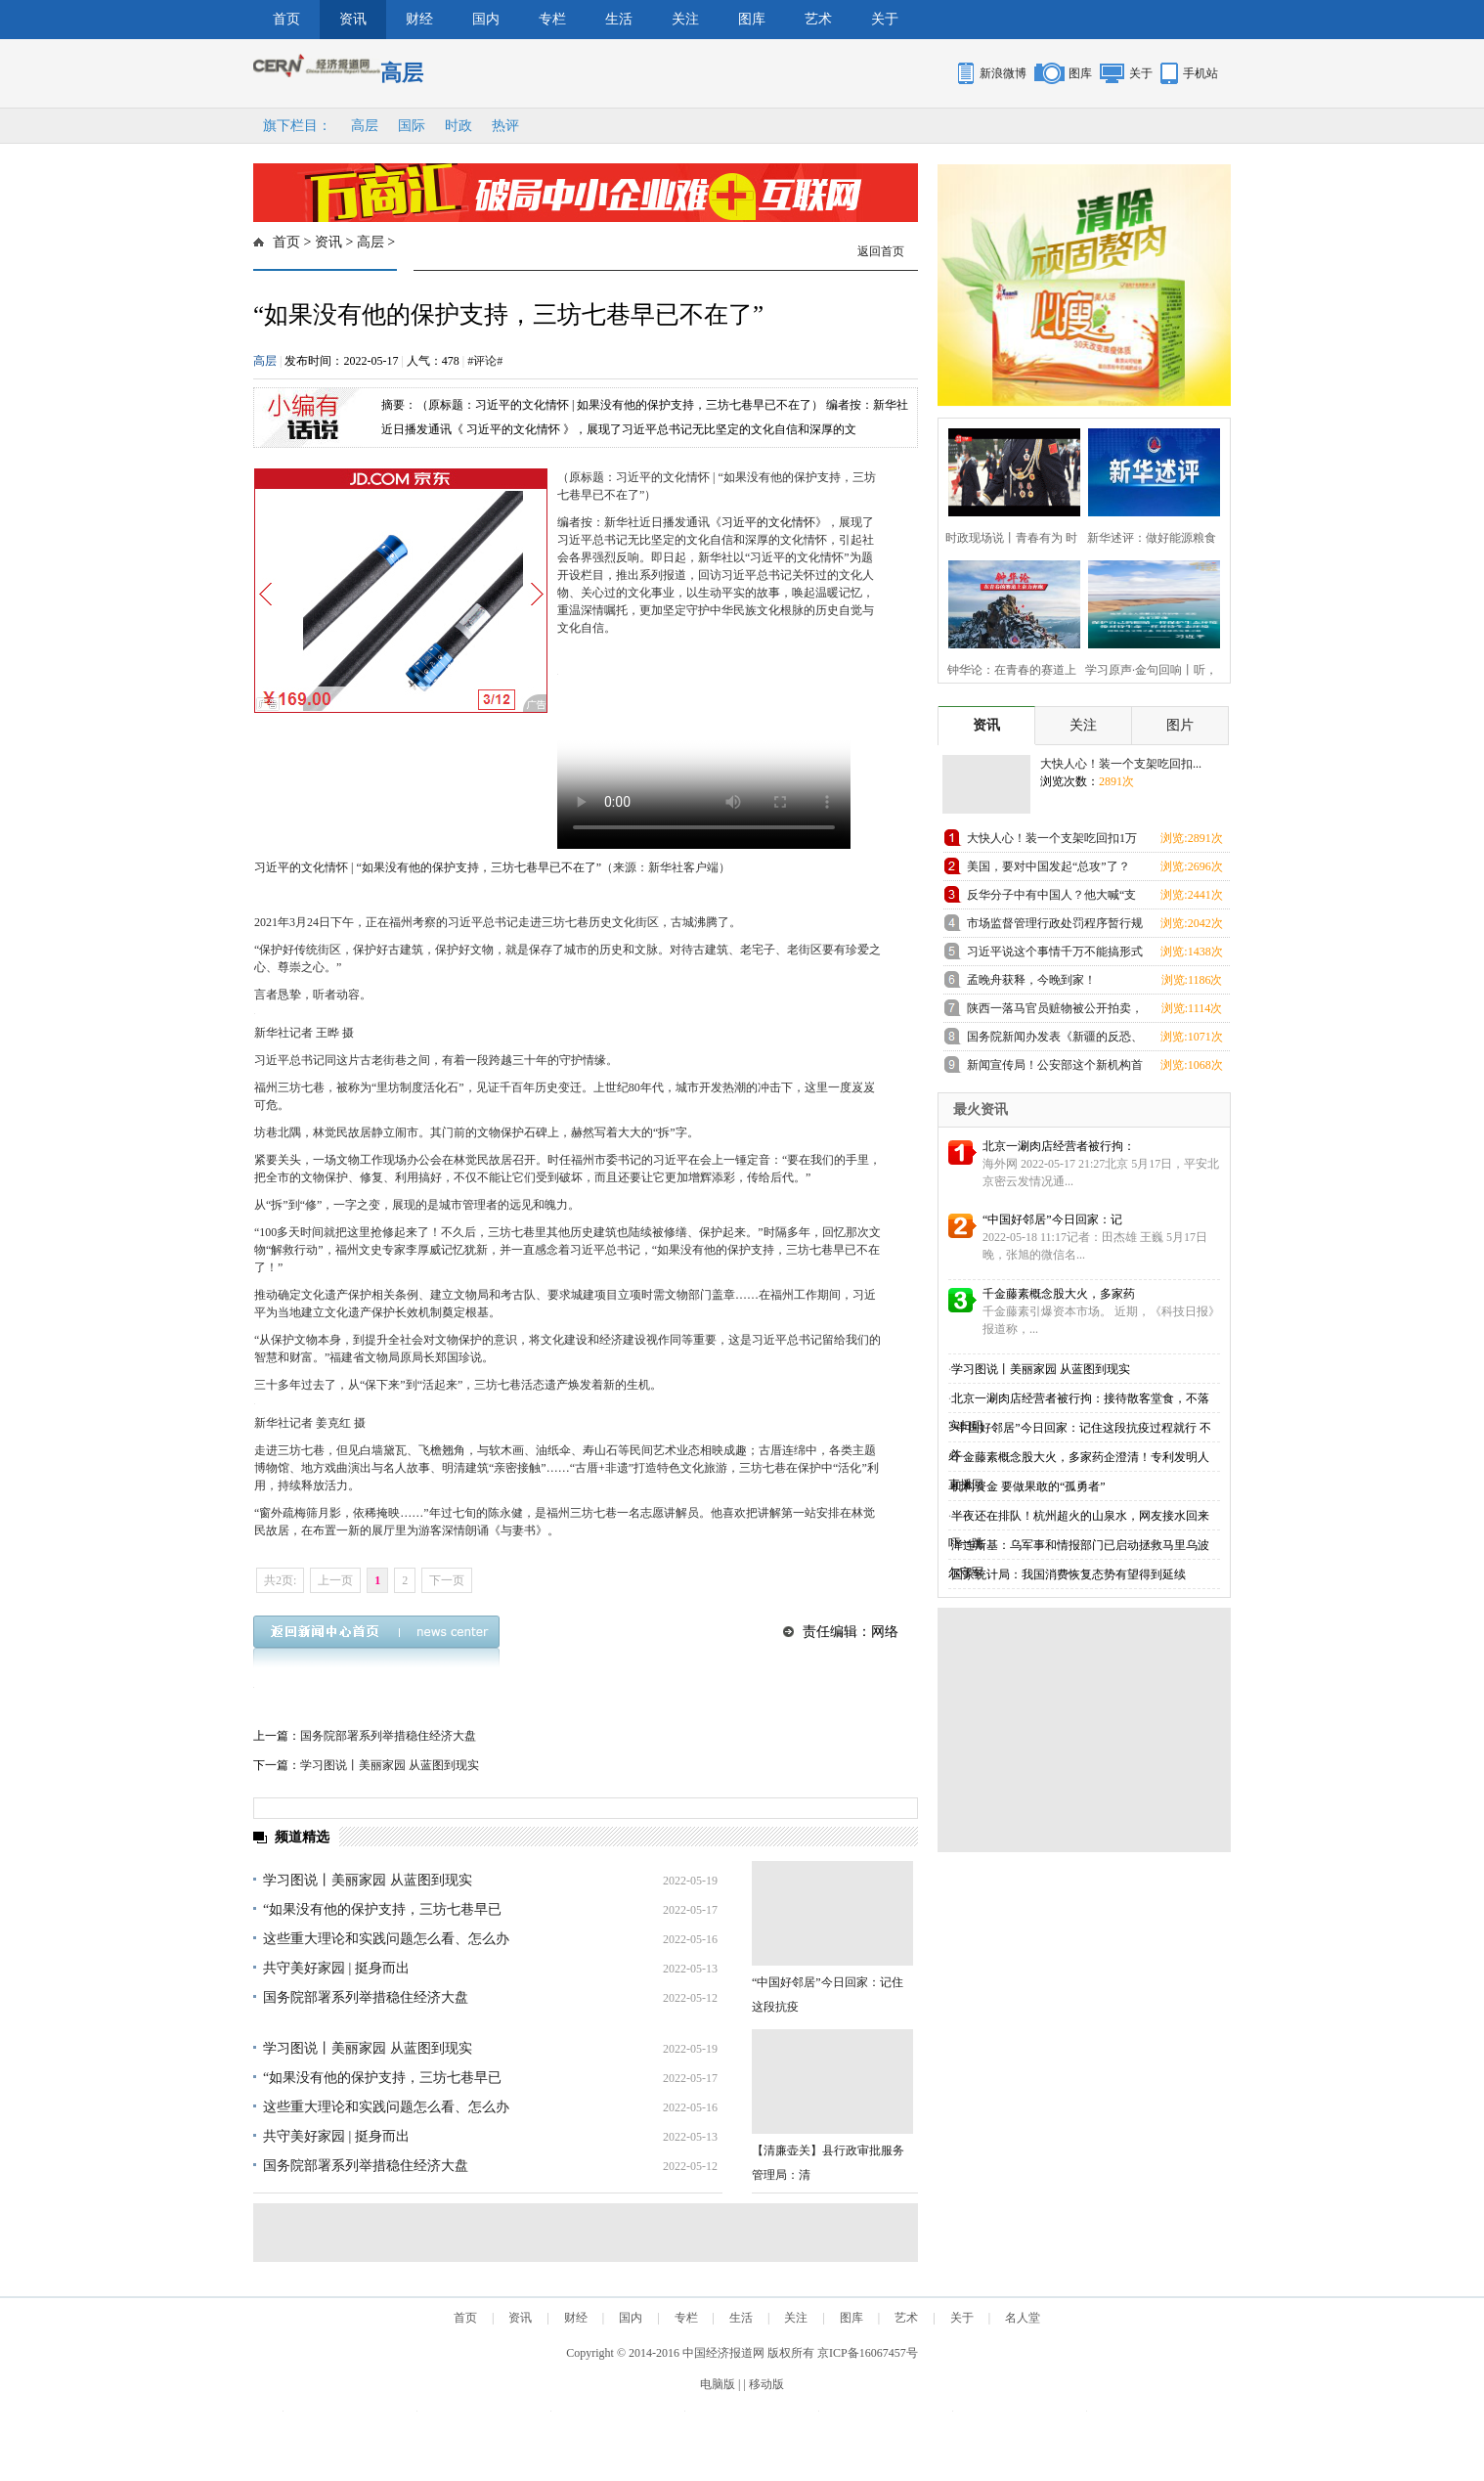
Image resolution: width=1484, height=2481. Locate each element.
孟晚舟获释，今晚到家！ (1031, 980)
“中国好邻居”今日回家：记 (1052, 1219)
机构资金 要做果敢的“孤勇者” (1028, 1486)
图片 (1180, 725)
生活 (619, 19)
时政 (458, 125)
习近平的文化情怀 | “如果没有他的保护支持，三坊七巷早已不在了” (427, 867)
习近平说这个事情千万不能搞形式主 (1055, 955)
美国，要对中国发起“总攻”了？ (1048, 866)
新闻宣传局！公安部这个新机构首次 (1055, 1068)
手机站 (1200, 73)
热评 (505, 125)
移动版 (766, 2384)
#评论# (484, 361)
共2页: (280, 1580)
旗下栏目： (297, 125)
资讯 (353, 19)
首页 (286, 19)
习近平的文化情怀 (768, 522)
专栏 (552, 19)
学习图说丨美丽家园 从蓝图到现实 (389, 1765)
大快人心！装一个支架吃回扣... (1120, 764)
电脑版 (717, 2384)
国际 (411, 125)
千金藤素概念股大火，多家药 (1058, 1294)
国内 (486, 19)
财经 (419, 19)
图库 (751, 19)
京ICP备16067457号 (867, 2353)
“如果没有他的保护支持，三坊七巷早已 (382, 1909)
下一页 (446, 1580)
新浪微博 (1003, 73)
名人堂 (1022, 2318)
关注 (685, 19)
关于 (884, 19)
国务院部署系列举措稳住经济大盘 (388, 1736)
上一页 (335, 1580)
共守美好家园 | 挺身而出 (336, 1968)
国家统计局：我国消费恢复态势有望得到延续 (1068, 1574)
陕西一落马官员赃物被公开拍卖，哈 (1055, 1011)
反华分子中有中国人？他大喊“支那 (1051, 898)
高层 (364, 125)
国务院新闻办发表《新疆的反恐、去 (1055, 1040)
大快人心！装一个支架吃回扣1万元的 (1052, 841)
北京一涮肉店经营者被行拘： (1058, 1146)
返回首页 (880, 251)
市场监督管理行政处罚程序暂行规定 (1055, 926)
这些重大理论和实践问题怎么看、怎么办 (386, 1938)
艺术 (818, 19)
